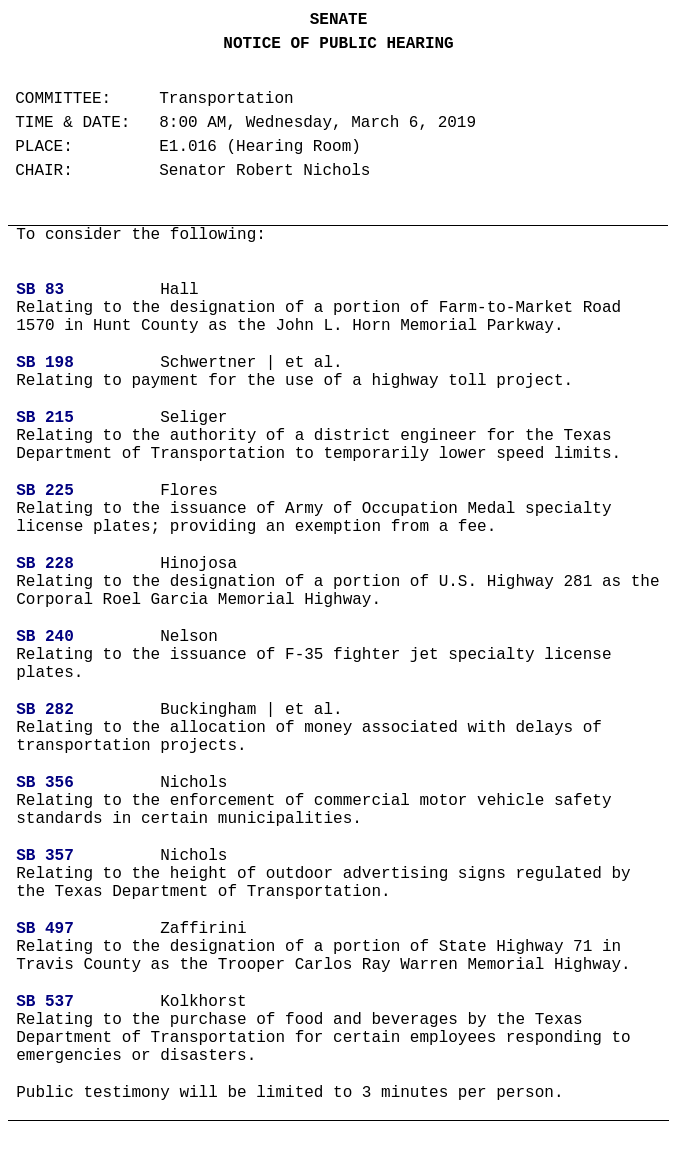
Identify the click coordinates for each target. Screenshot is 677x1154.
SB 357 (45, 856)
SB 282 (45, 710)
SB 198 (45, 363)
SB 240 (45, 637)
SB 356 (45, 783)
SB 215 (45, 418)
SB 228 (45, 564)
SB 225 (45, 491)
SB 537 (45, 1002)
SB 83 (40, 290)
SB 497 (45, 929)
